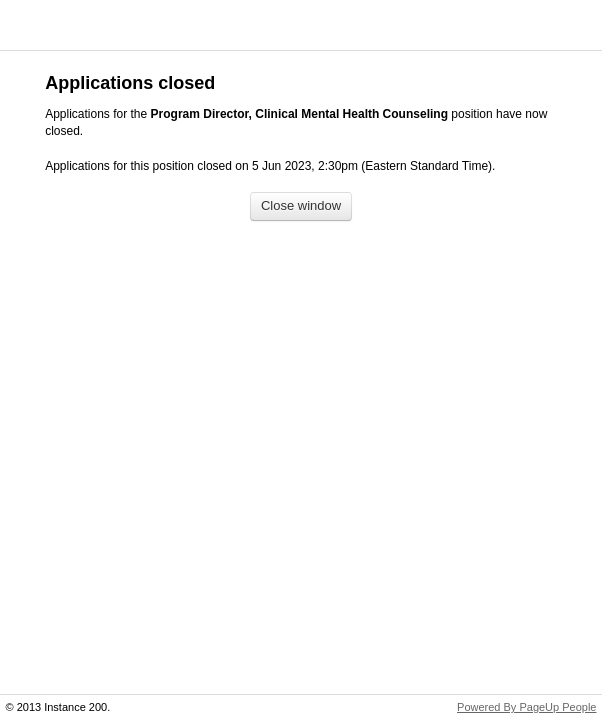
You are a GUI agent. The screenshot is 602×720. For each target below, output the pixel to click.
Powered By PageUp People (526, 707)
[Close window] (301, 206)
